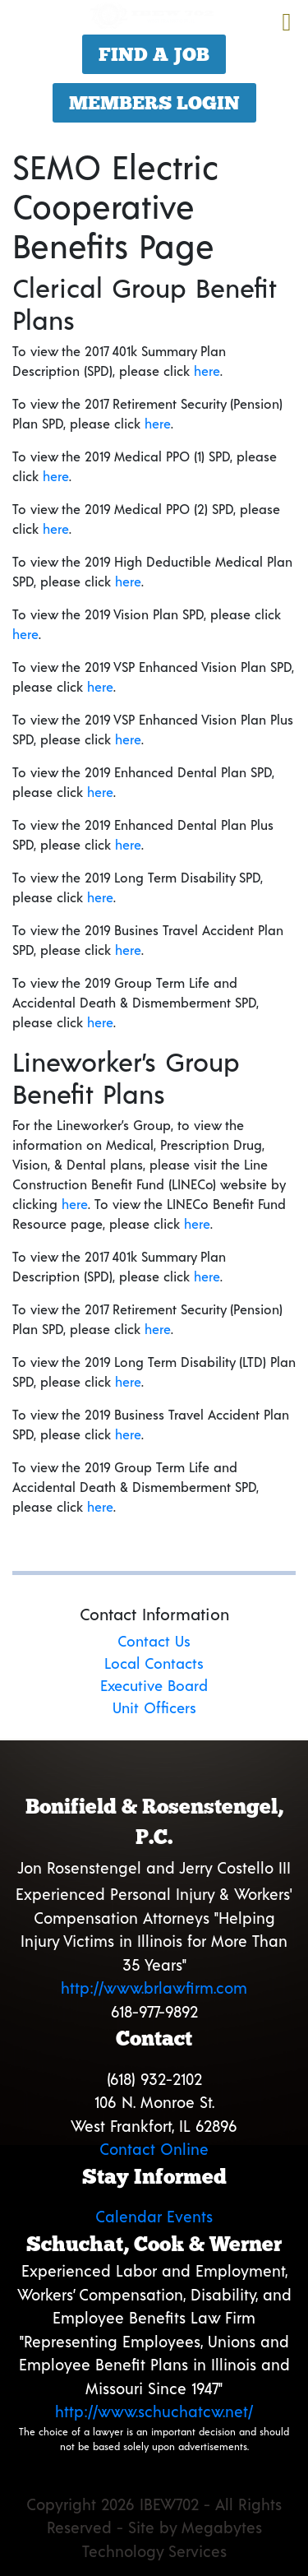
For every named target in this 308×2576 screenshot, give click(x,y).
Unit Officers (154, 1707)
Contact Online (154, 2148)
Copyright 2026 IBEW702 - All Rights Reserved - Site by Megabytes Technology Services (154, 2527)
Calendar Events (154, 2216)
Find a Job (154, 54)
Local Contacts (154, 1663)
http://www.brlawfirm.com (154, 1987)
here (207, 370)
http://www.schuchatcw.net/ (154, 2411)
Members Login (154, 102)
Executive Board (154, 1685)
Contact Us (154, 1641)
